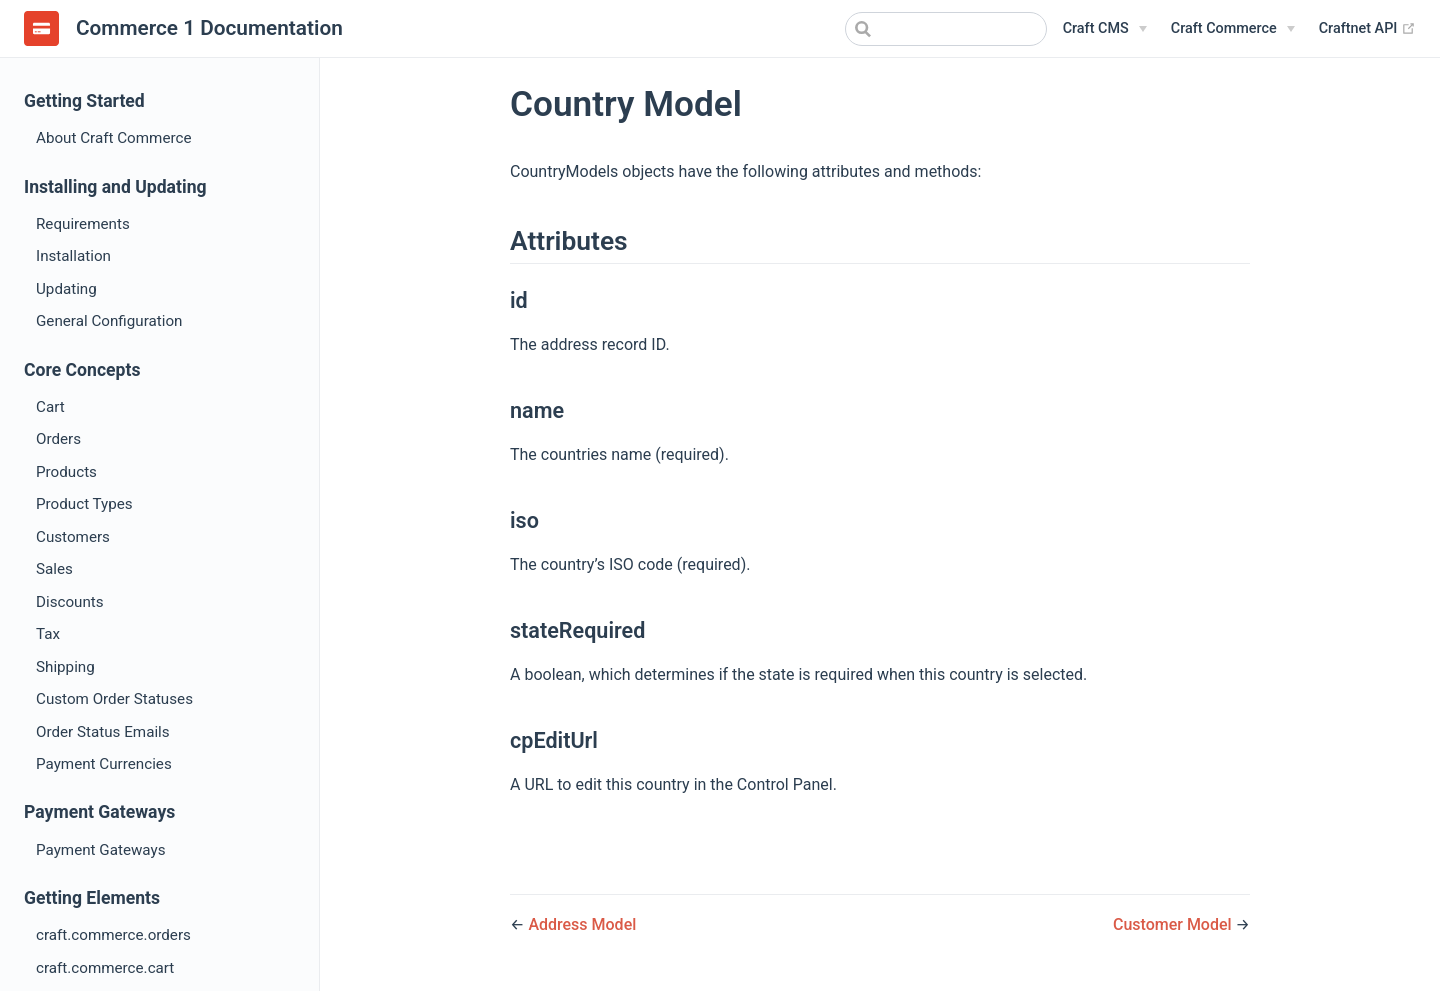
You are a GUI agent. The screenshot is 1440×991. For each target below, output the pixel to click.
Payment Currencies (104, 764)
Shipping (65, 667)
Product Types (84, 504)
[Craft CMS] (1105, 29)
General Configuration (109, 321)
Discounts (70, 602)
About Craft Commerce (113, 138)
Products (66, 472)
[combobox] (946, 29)
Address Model (582, 924)
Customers (73, 537)
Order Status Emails (103, 732)
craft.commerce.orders (113, 935)
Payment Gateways (101, 850)
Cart (50, 407)
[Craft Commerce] (1233, 29)
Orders (58, 439)
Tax (48, 634)
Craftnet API (1367, 28)
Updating (66, 289)
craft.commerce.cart (105, 968)
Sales (54, 569)
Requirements (83, 224)
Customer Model (1174, 924)
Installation (73, 256)
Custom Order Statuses (114, 699)
